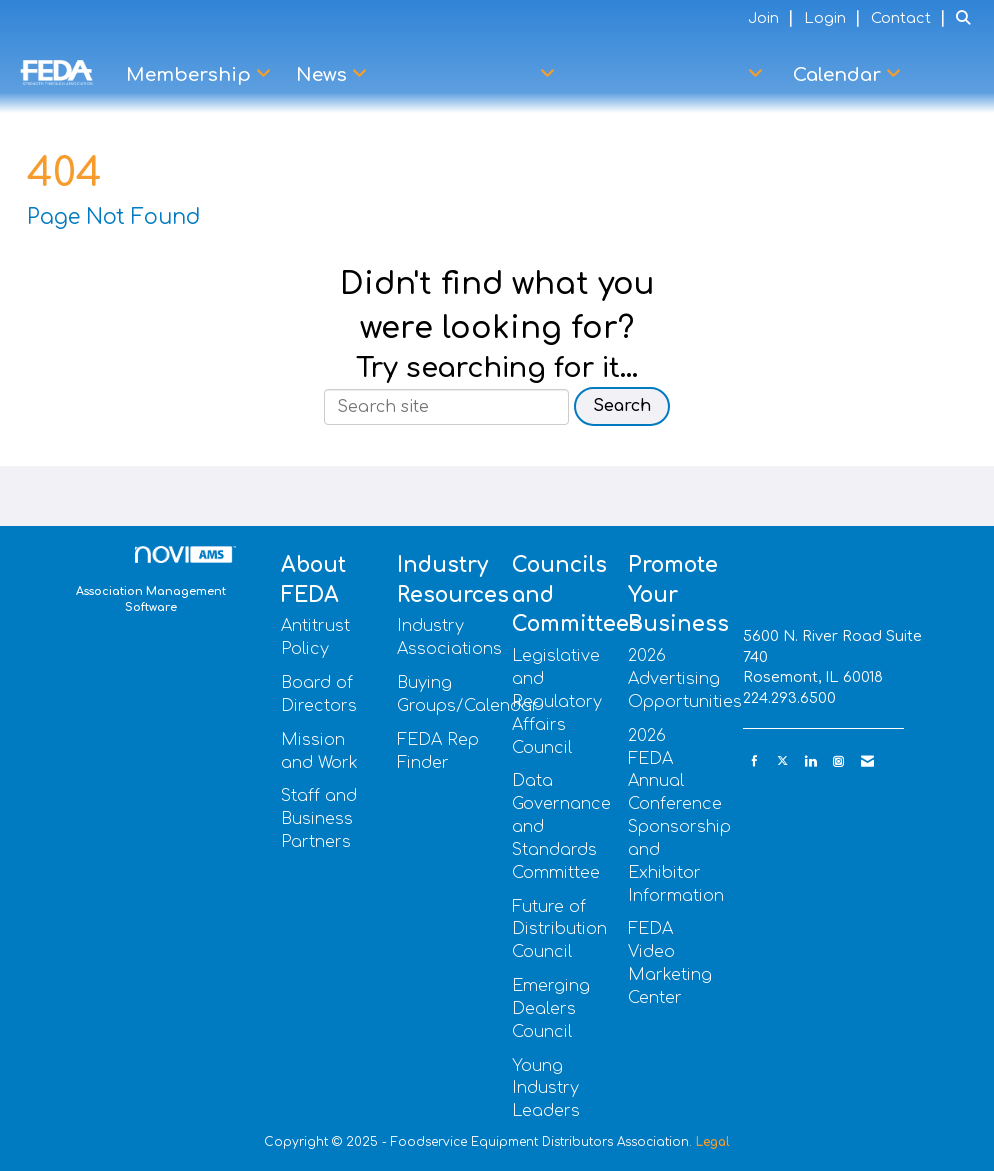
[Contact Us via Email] (867, 761)
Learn (946, 75)
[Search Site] (967, 18)
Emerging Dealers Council (551, 1009)
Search (622, 406)
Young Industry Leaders (546, 1089)
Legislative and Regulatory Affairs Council (557, 701)
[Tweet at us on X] (782, 761)
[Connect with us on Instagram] (838, 761)
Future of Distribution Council (559, 930)
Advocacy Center (665, 75)
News (324, 75)
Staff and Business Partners (319, 819)
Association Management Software (156, 580)
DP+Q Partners (466, 75)
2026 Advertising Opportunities (685, 679)
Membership (191, 75)
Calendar (839, 75)
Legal (713, 1142)
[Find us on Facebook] (754, 761)
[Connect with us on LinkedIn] (810, 761)
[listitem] (773, 18)
